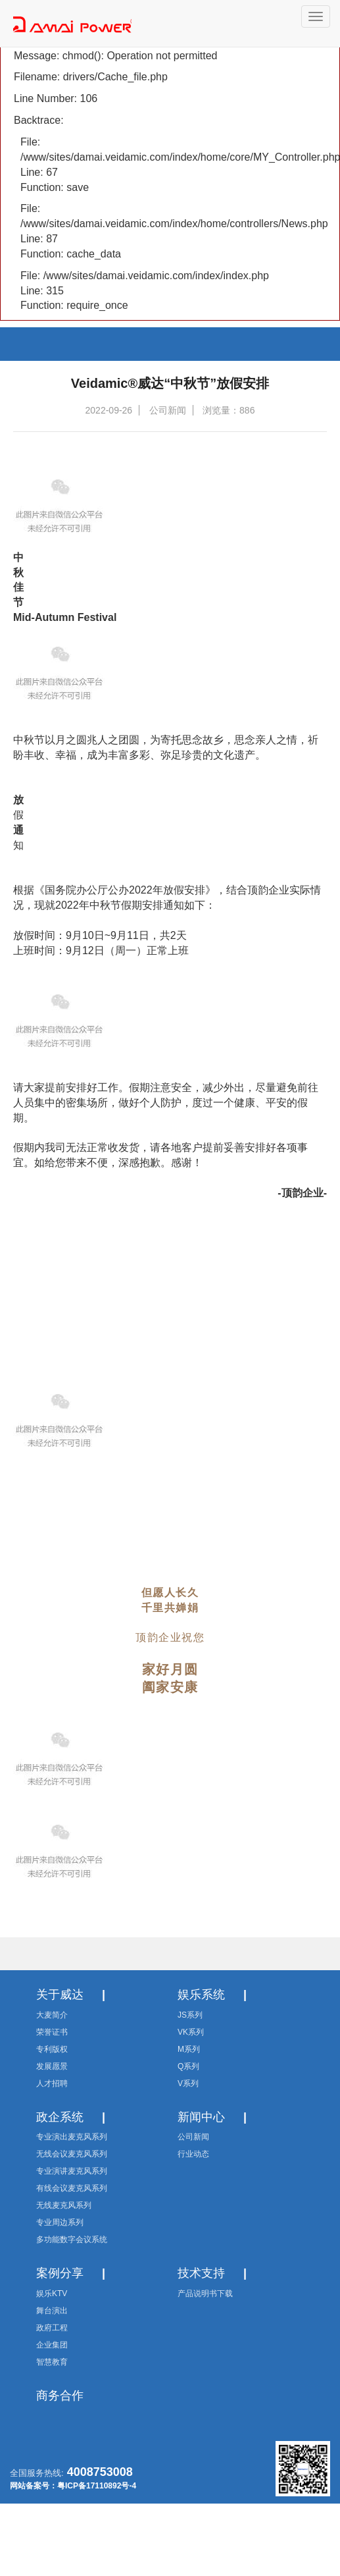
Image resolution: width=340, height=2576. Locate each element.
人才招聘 (52, 2083)
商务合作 (60, 2395)
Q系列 (188, 2066)
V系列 (188, 2083)
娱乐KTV (51, 2293)
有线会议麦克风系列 (71, 2188)
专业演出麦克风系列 (71, 2136)
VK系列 (191, 2032)
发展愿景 (52, 2066)
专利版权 (52, 2049)
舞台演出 (52, 2310)
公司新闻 (193, 2136)
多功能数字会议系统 (71, 2239)
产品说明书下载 (205, 2293)
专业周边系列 (60, 2222)
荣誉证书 (52, 2032)
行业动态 (193, 2154)
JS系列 (190, 2015)
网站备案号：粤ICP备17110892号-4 (73, 2485)
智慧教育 (52, 2362)
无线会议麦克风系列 (71, 2154)
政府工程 (52, 2327)
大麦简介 (52, 2015)
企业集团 (52, 2344)
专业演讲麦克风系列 (71, 2171)
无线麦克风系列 (63, 2205)
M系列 (189, 2049)
